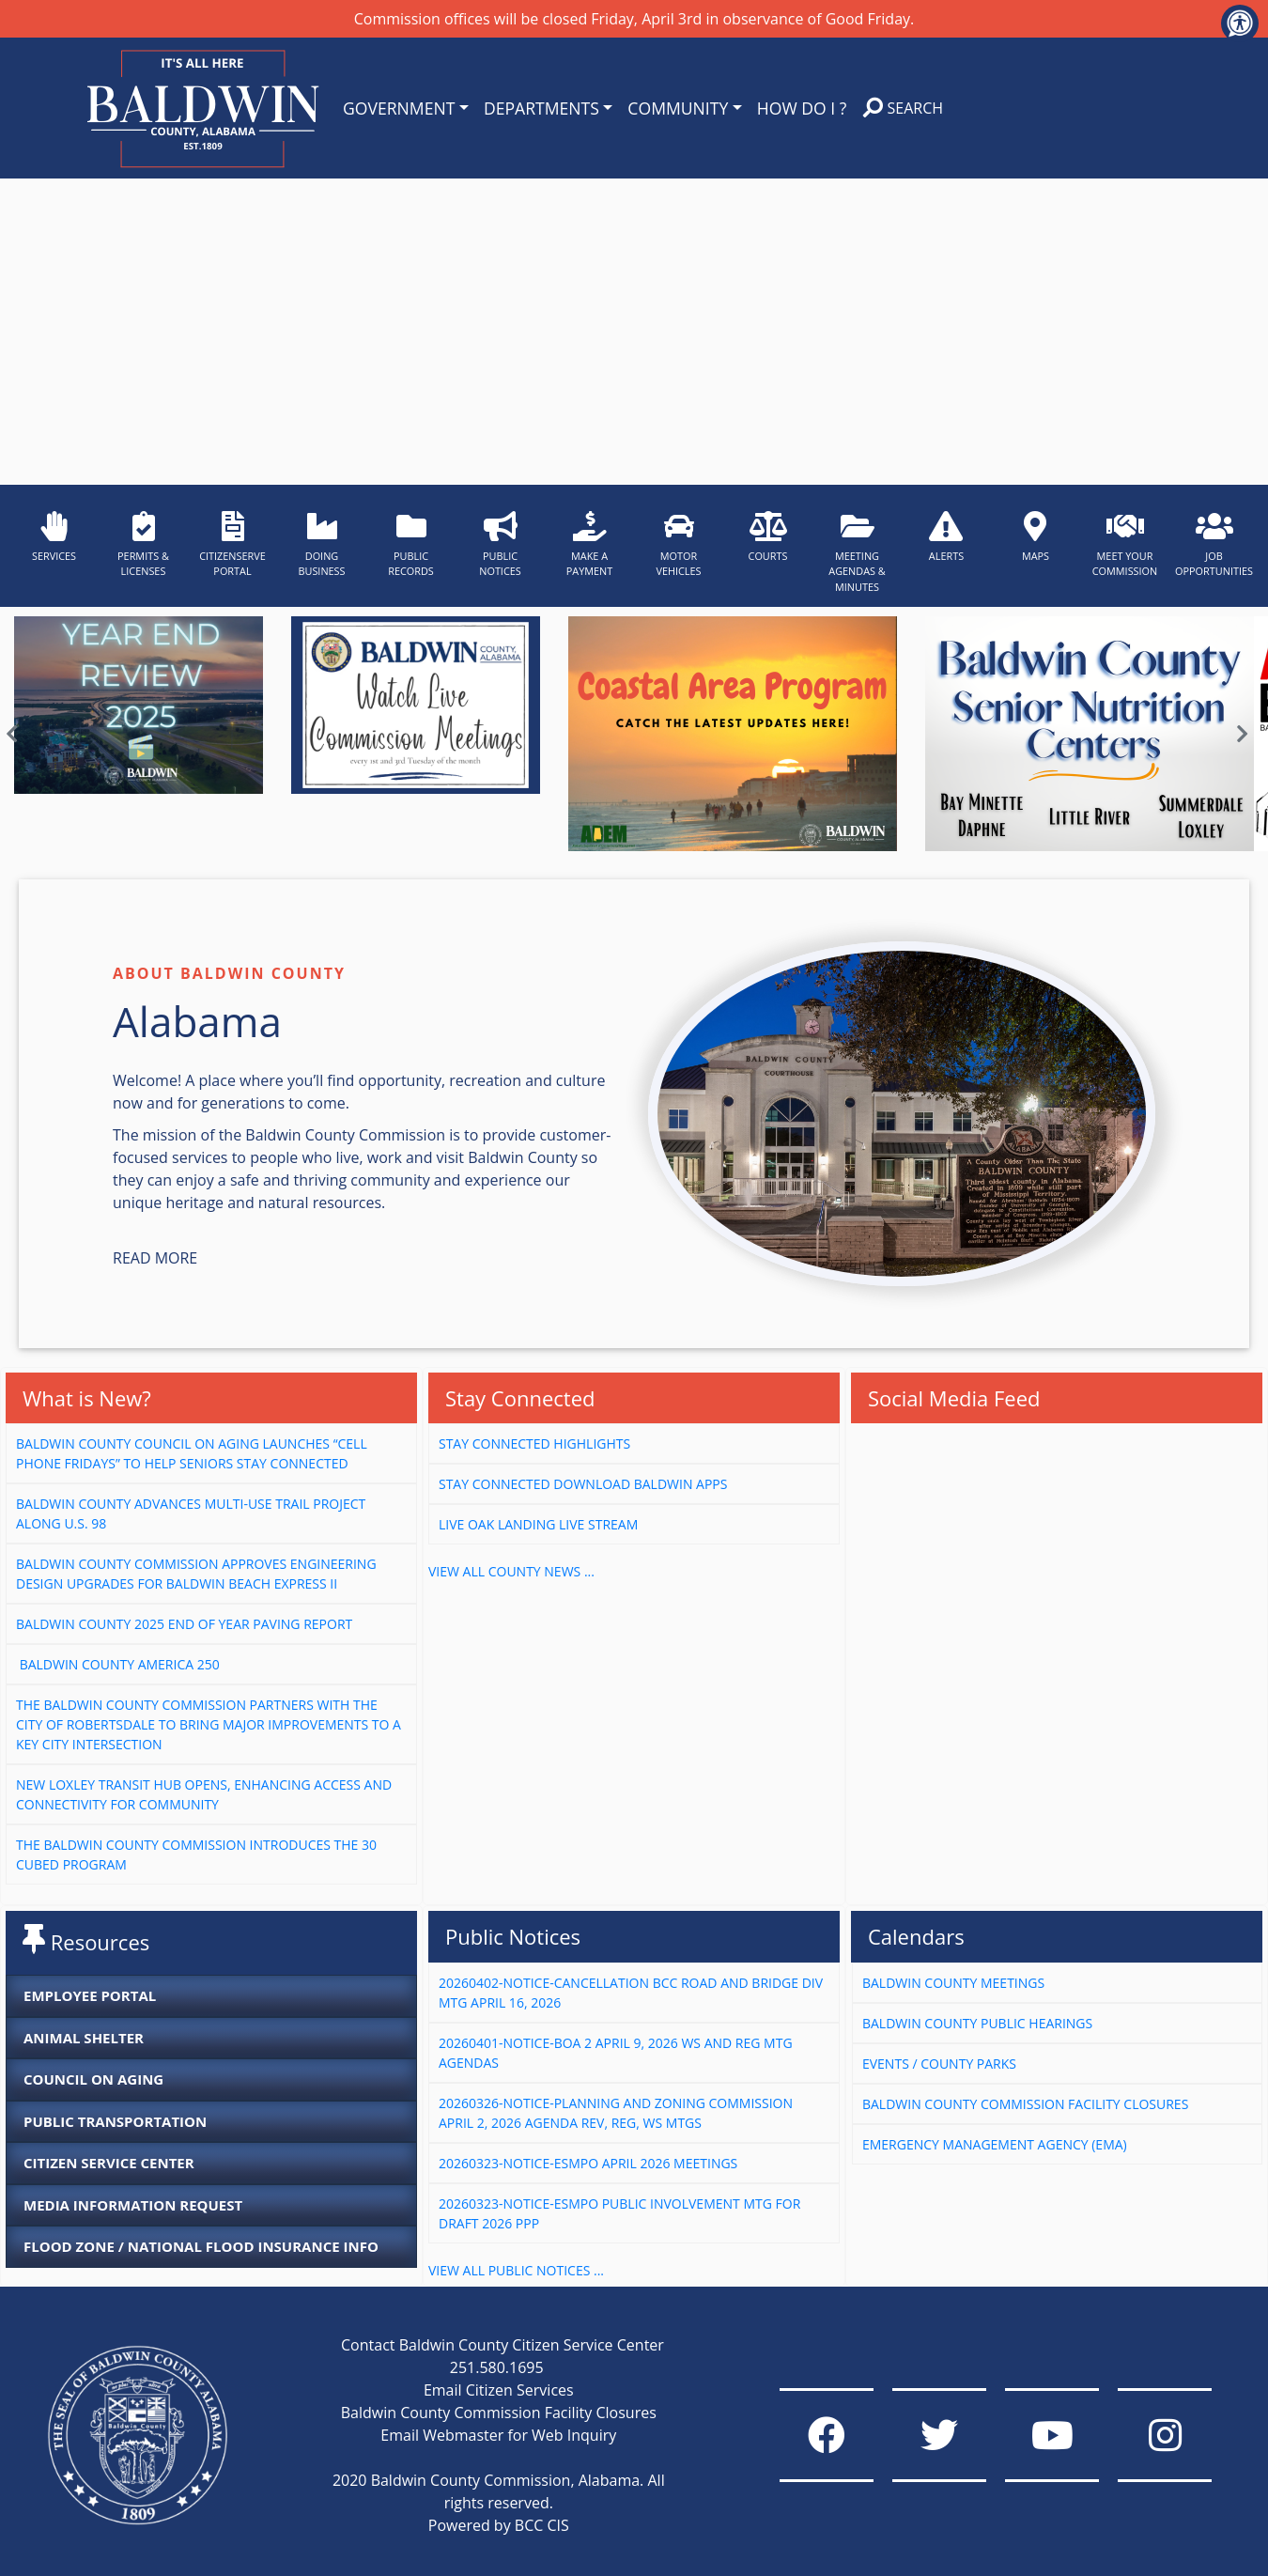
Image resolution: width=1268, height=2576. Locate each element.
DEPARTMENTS (541, 108)
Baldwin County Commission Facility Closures (1025, 2104)
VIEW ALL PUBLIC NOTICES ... (516, 2270)
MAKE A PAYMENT (589, 544)
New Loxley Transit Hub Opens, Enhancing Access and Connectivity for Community (204, 1794)
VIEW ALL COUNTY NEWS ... (511, 1571)
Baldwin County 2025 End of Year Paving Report (184, 1624)
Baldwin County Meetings (953, 1983)
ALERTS (946, 537)
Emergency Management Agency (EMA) (994, 2144)
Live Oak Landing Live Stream (538, 1524)
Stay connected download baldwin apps (583, 1484)
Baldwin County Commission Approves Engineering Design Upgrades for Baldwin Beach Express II (196, 1573)
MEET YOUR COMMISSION (1125, 544)
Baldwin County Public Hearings (977, 2023)
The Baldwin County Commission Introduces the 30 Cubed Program (196, 1854)
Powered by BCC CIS (498, 2525)
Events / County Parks (939, 2063)
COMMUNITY (677, 108)
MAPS (1035, 537)
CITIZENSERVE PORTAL (232, 544)
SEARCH (903, 108)
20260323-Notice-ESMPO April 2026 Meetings (588, 2163)
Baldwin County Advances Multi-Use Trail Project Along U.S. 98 (190, 1513)
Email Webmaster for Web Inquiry (498, 2435)
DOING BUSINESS (321, 544)
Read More (155, 1258)
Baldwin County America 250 (119, 1664)
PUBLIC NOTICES (500, 544)
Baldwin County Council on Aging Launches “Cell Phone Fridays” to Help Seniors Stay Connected (191, 1453)
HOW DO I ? (802, 108)
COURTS (768, 537)
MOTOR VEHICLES (678, 544)
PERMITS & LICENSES (143, 544)
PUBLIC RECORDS (411, 544)
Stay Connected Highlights (534, 1443)
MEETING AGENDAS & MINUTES (857, 552)
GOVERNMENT (399, 108)
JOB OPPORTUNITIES (1214, 544)
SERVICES (54, 537)
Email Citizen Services (499, 2390)
